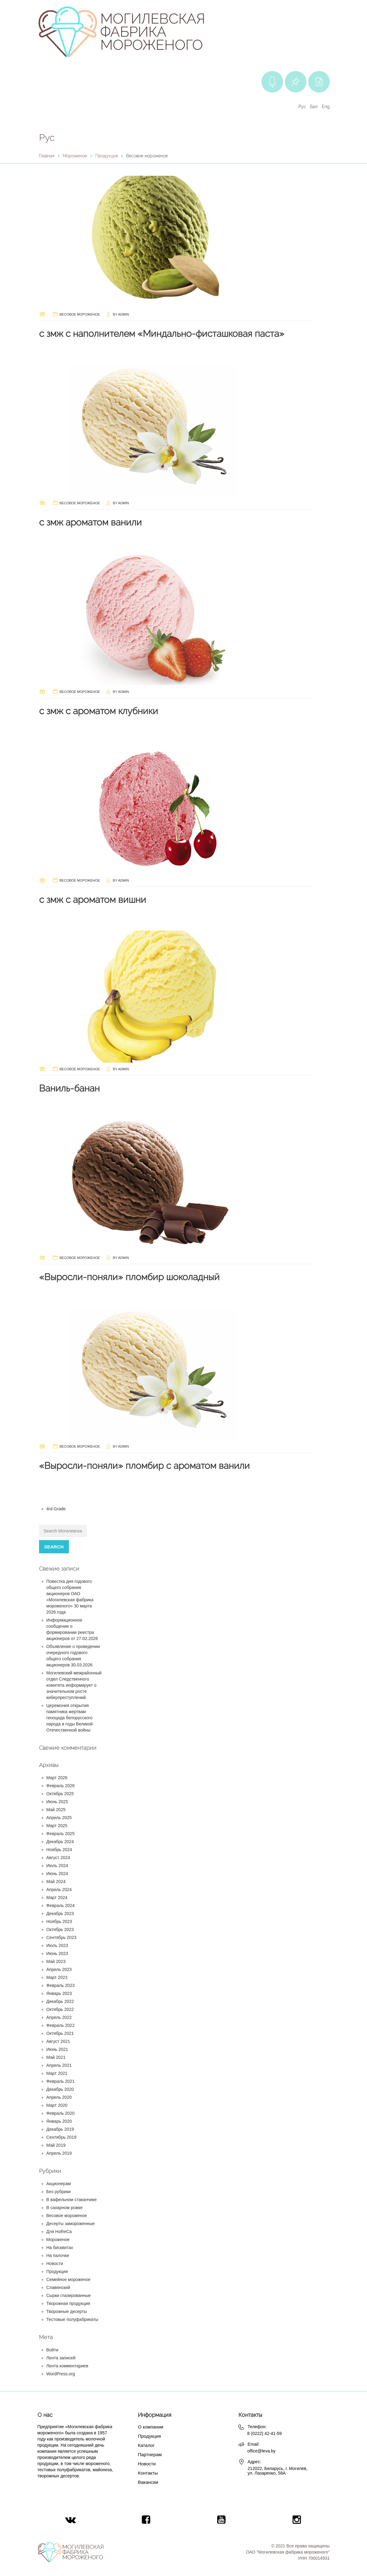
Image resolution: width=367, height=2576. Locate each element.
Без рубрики (58, 2191)
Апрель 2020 (59, 2097)
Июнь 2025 (57, 1801)
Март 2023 (57, 1977)
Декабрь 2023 (60, 1913)
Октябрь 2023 (60, 1929)
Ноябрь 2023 (59, 1921)
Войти (52, 2349)
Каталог (146, 2445)
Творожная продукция (68, 2303)
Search (54, 1546)
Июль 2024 (57, 1865)
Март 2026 (57, 1777)
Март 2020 (57, 2105)
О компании (150, 2426)
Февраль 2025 (60, 1833)
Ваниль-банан (69, 1088)
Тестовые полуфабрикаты (72, 2319)
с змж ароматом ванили (90, 522)
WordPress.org (60, 2373)
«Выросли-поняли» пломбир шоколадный (129, 1277)
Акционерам (58, 2183)
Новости (54, 2263)
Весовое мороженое (80, 314)
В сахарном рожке (64, 2207)
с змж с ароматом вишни (92, 899)
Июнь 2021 (57, 2049)
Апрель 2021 (59, 2065)
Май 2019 (56, 2145)
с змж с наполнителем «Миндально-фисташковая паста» (161, 333)
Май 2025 (56, 1809)
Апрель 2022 (59, 2017)
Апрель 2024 (59, 1889)
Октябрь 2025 (60, 1793)
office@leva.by (261, 2450)
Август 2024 (58, 1857)
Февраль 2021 (60, 2081)
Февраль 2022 (60, 2025)
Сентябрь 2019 (61, 2137)
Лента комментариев (67, 2365)
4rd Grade (56, 1508)
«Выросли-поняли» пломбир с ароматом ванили (144, 1465)
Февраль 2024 (60, 1905)
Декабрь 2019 (60, 2129)
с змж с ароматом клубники (98, 711)
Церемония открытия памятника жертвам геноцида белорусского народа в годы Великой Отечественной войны (69, 1717)
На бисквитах (59, 2247)
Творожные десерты (66, 2311)
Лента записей (61, 2357)
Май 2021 (56, 2057)
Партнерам (150, 2454)
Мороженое (58, 2239)
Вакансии (148, 2482)
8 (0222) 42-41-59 (264, 2433)
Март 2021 (57, 2073)
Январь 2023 (59, 1993)
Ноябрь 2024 (59, 1849)
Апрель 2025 (59, 1817)
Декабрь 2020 (60, 2089)
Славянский (58, 2287)
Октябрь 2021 (60, 2033)
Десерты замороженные (70, 2223)
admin (123, 314)
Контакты (148, 2473)
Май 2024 (56, 1881)
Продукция (57, 2271)
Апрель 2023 (59, 1969)
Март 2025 (57, 1825)
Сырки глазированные (68, 2295)
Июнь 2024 (57, 1873)
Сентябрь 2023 (61, 1937)
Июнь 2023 (57, 1953)
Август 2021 (58, 2041)
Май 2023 (56, 1961)
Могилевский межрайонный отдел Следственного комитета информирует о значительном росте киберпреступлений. (74, 1685)
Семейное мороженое (68, 2279)
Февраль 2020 (60, 2113)
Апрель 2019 (59, 2153)
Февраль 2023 (60, 1985)
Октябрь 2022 (60, 2009)
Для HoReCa (59, 2231)
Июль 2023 (57, 1945)
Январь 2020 (59, 2121)
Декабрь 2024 (60, 1841)
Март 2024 (57, 1897)
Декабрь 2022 (60, 2001)
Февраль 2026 (60, 1785)
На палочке (57, 2255)
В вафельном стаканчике (71, 2199)
